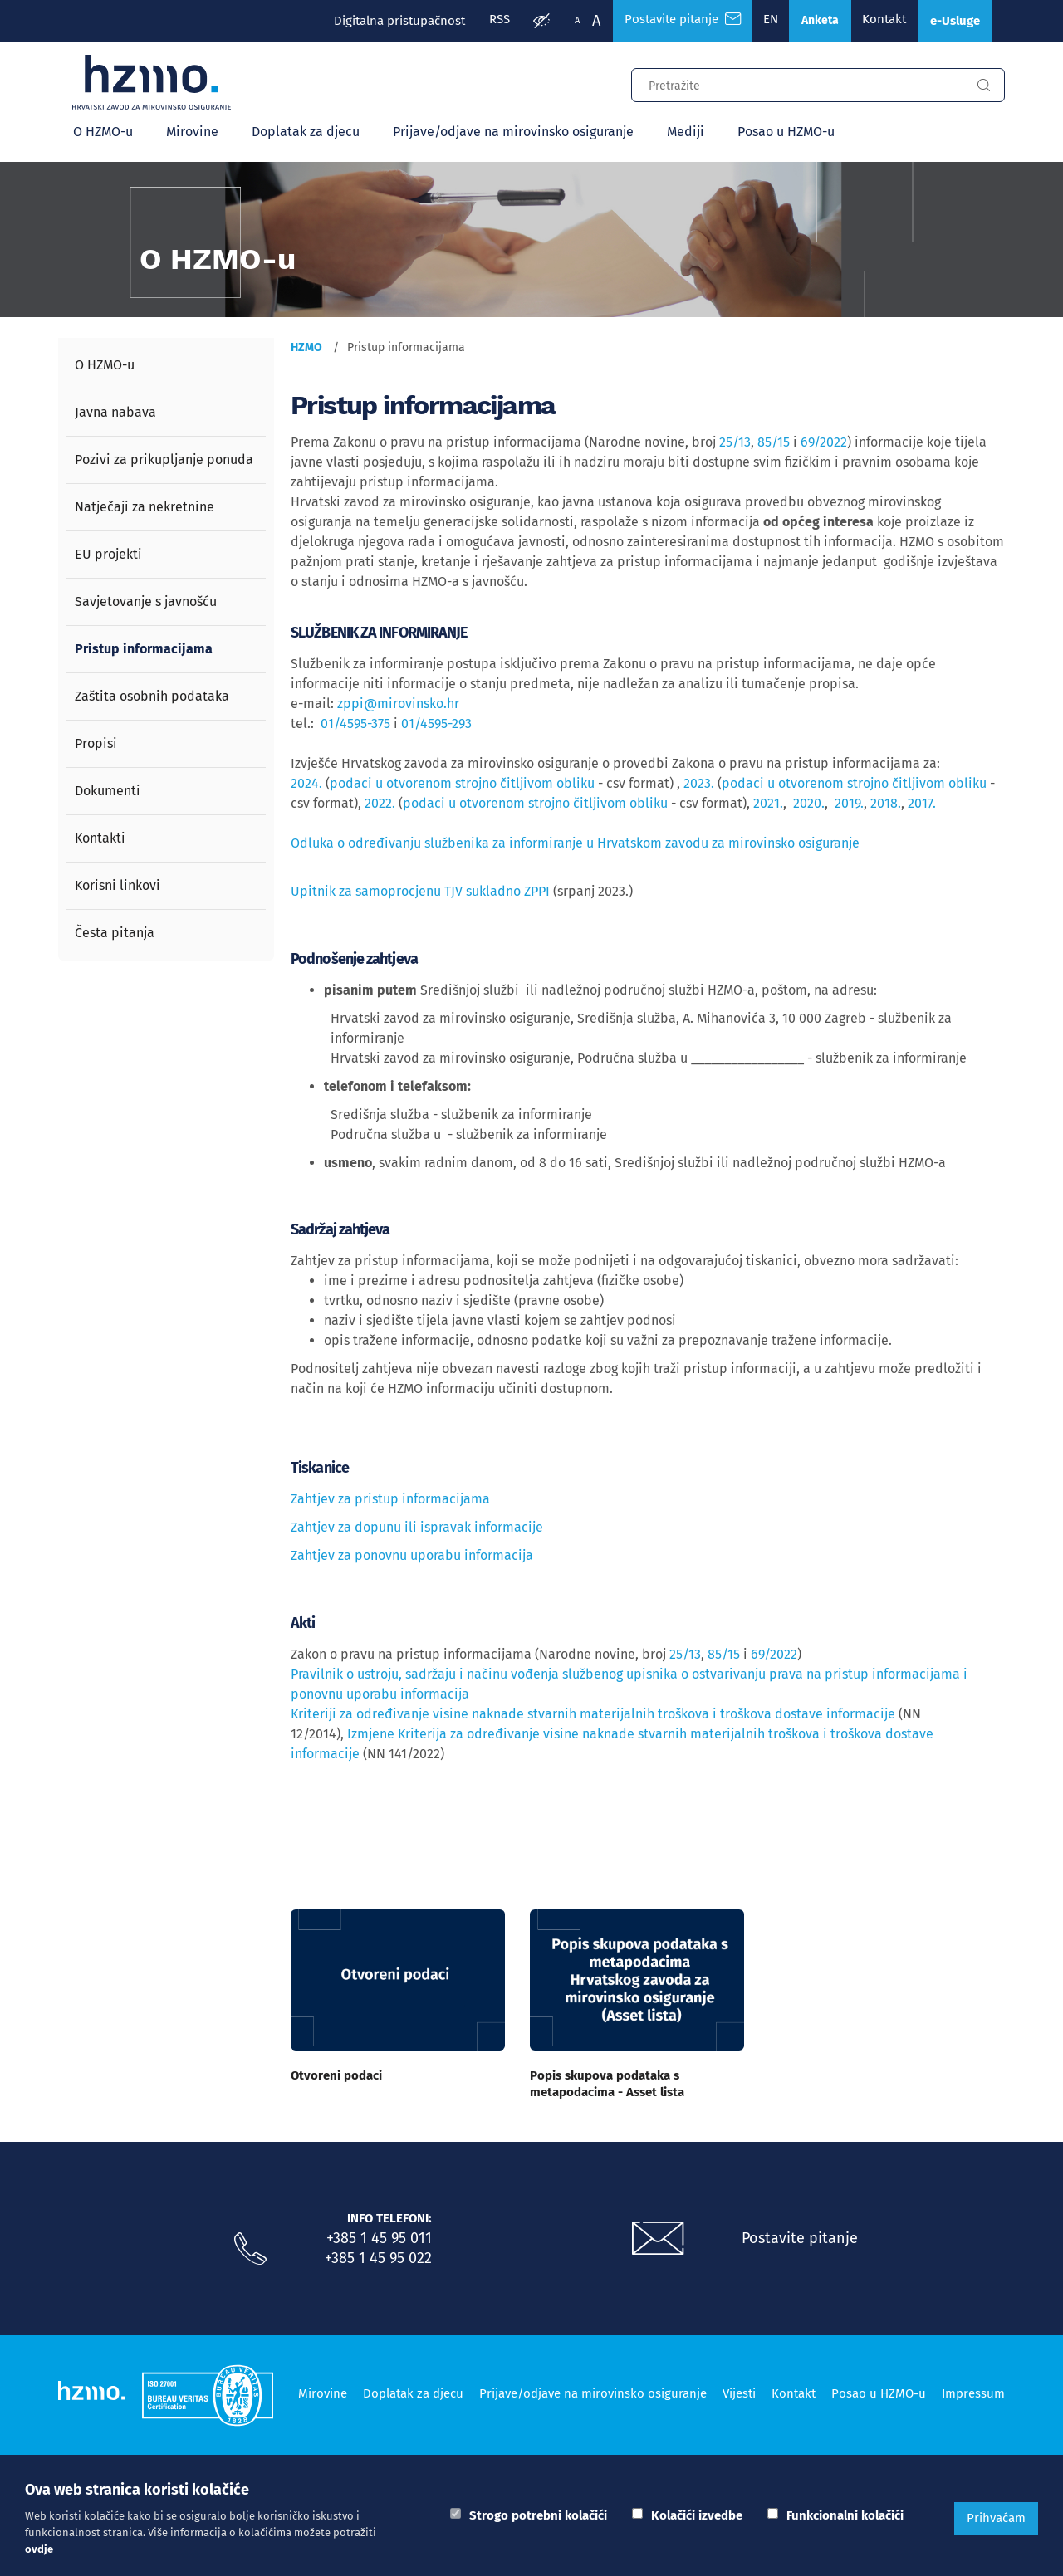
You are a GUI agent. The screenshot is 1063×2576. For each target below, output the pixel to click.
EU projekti (108, 556)
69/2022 (824, 444)
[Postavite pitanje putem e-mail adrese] (658, 2240)
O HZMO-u (103, 133)
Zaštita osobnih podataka (152, 698)
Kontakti (100, 840)
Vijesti (739, 2393)
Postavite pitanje (801, 2239)
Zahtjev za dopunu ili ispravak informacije (417, 1529)
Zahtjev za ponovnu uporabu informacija (412, 1557)
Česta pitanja (114, 934)
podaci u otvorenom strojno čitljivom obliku (462, 785)
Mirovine (192, 133)
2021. (768, 805)
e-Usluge (951, 21)
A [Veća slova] (580, 21)
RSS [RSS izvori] (482, 20)
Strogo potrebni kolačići (538, 2515)
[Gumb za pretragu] (983, 87)
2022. (382, 805)
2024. (306, 785)
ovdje (39, 2549)
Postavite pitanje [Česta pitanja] (668, 20)
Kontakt (877, 20)
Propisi (96, 745)
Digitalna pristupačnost (381, 20)
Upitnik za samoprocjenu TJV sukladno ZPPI (422, 893)
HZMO (306, 349)
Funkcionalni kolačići (845, 2515)
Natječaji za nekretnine (144, 508)
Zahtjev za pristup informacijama (390, 1500)
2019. (849, 805)
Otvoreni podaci (336, 2076)
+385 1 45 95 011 (379, 2239)
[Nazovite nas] (250, 2250)
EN (758, 20)
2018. (885, 805)
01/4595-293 (436, 725)
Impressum (973, 2393)
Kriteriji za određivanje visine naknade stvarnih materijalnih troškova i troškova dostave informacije (593, 1715)
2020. (809, 805)
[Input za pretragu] (797, 85)
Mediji (685, 133)
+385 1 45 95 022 (378, 2259)
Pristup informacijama (144, 650)
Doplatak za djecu (306, 133)
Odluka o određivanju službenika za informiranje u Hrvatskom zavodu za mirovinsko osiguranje (575, 845)
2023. (698, 785)
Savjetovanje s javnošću (146, 603)
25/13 (735, 444)
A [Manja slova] (561, 20)
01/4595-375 (355, 725)
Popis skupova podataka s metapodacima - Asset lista (607, 2084)
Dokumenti (107, 792)
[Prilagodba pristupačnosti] (525, 21)
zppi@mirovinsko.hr (398, 705)
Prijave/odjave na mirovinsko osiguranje (513, 133)
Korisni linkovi (117, 887)
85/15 (773, 444)
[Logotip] (155, 85)
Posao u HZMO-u (786, 133)
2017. (922, 805)
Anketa (810, 21)
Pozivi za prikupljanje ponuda (164, 461)
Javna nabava (115, 414)
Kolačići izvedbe (696, 2515)
